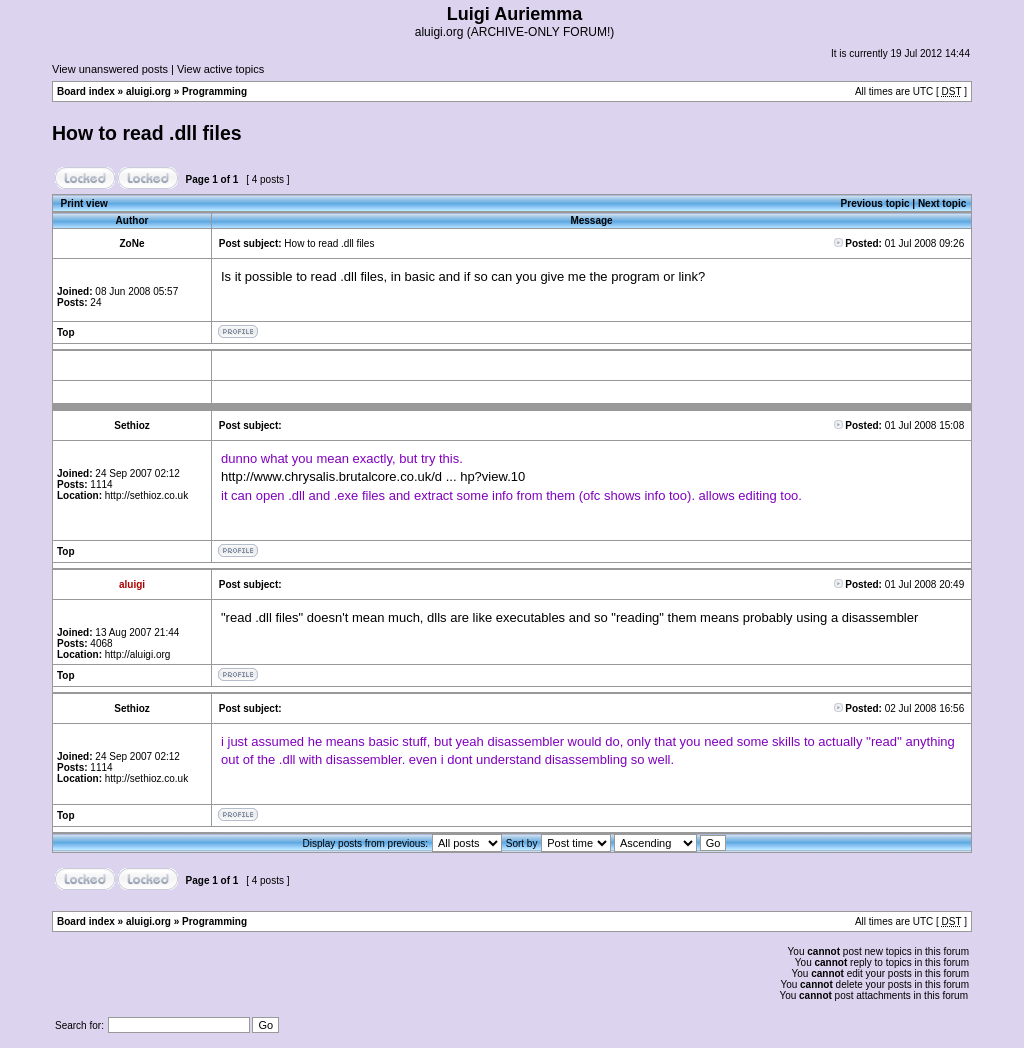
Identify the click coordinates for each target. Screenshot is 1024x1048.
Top (66, 332)
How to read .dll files (147, 133)
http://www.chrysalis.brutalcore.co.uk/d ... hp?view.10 (373, 476)
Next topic (942, 203)
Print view (84, 203)
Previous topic (875, 203)
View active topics (220, 69)
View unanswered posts (110, 69)
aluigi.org (148, 91)
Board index (86, 91)
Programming (214, 91)
